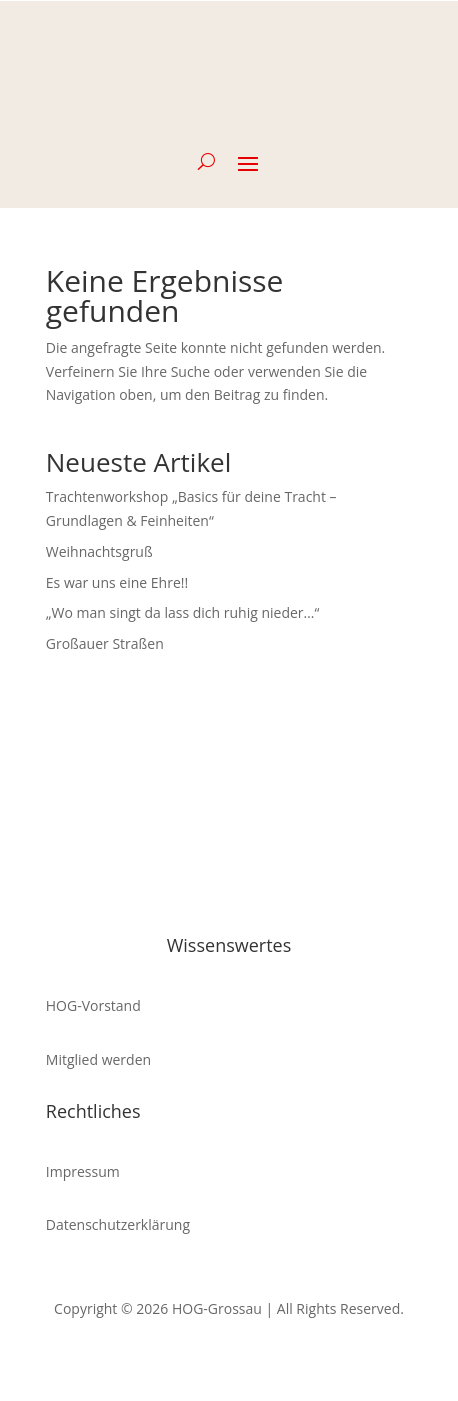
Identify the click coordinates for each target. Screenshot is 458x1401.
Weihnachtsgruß (99, 551)
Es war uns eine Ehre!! (117, 582)
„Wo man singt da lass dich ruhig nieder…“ (183, 612)
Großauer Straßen (105, 643)
